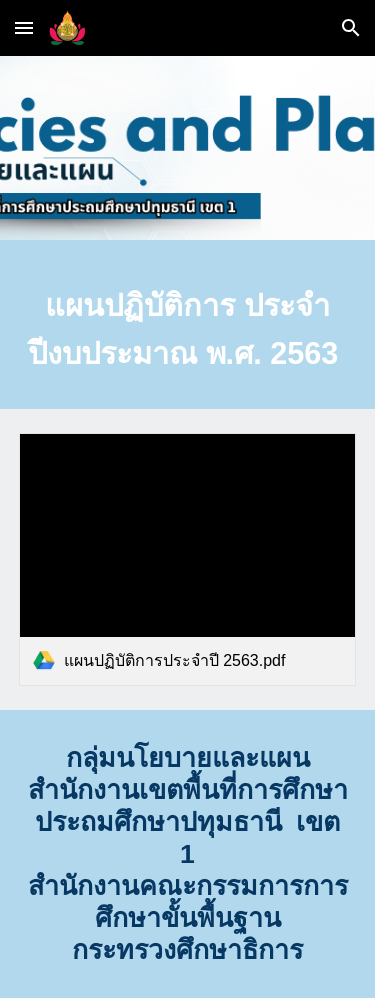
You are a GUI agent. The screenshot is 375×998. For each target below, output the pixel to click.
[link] (188, 559)
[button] (24, 27)
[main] (188, 329)
